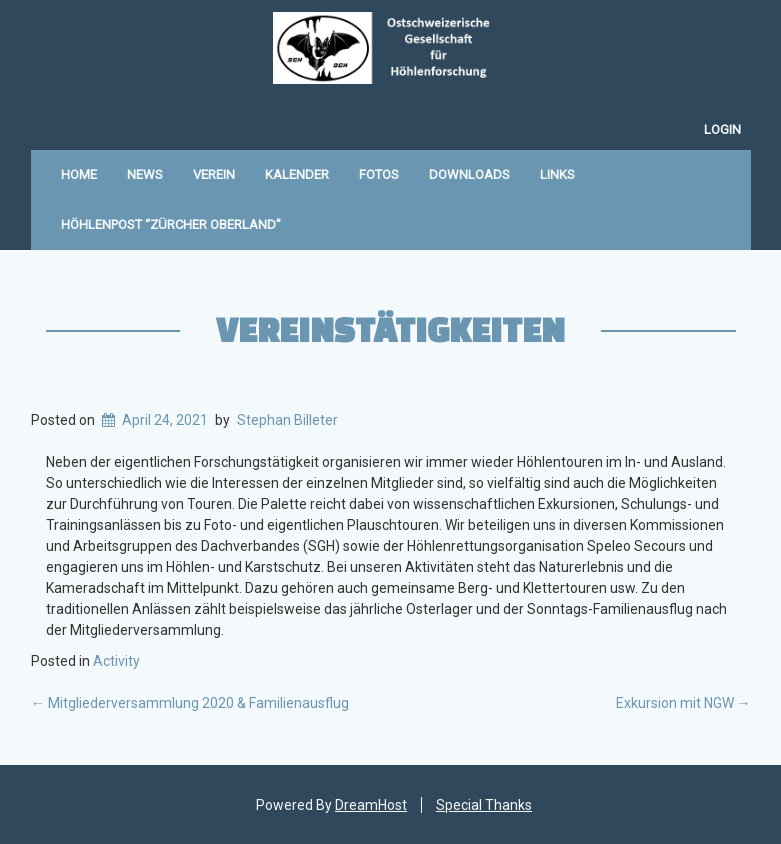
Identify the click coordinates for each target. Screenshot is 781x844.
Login (722, 129)
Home (79, 174)
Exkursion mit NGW (683, 703)
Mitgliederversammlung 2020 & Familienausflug (190, 703)
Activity (116, 661)
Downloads (469, 174)
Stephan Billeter (287, 420)
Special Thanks (484, 805)
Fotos (379, 174)
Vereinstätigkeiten (390, 329)
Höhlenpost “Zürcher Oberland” (171, 224)
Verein (214, 174)
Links (557, 174)
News (145, 174)
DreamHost (371, 805)
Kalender (297, 174)
